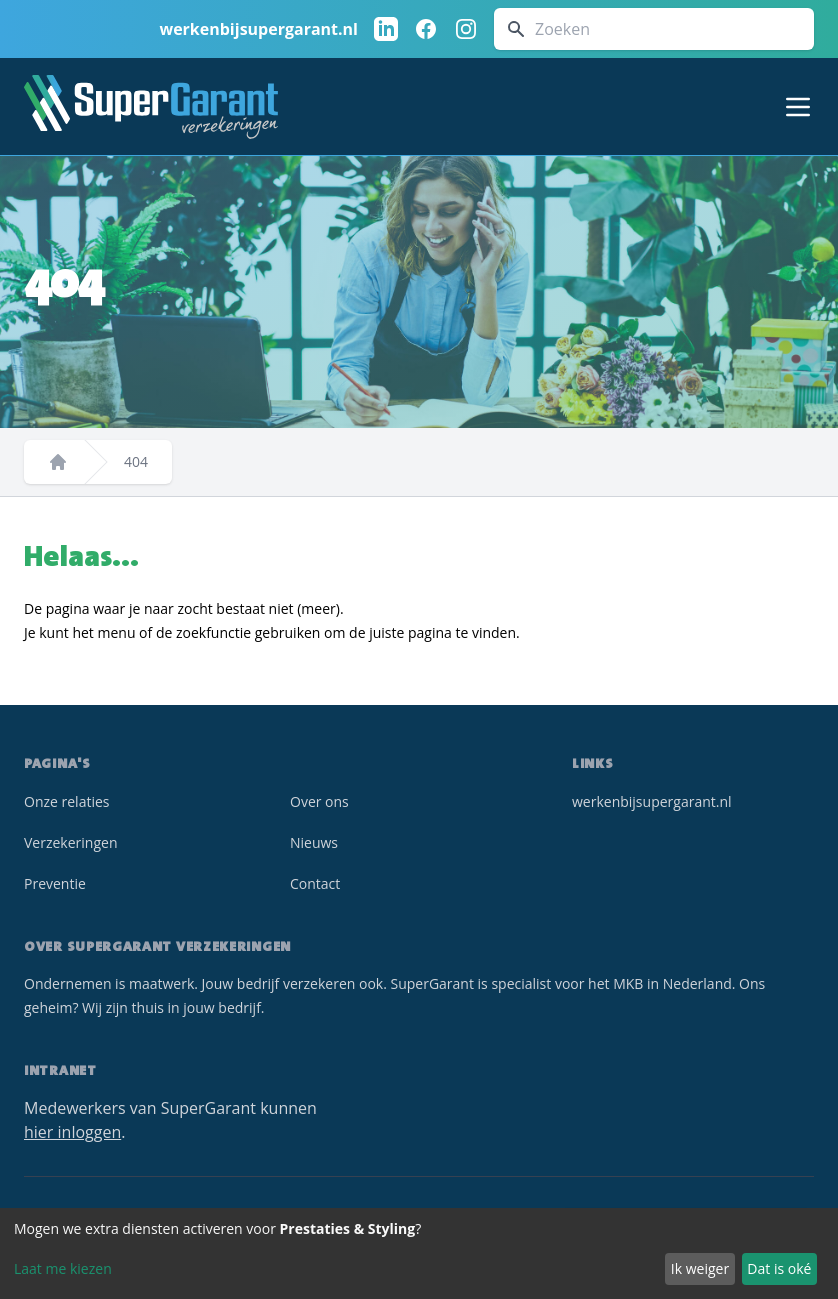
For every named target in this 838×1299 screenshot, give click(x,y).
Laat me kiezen (63, 1268)
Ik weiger (700, 1268)
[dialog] (419, 1253)
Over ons (319, 801)
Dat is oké (779, 1268)
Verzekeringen (70, 842)
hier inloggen (72, 1132)
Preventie (55, 883)
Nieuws (314, 842)
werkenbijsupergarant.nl (258, 29)
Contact (315, 883)
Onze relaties (67, 801)
